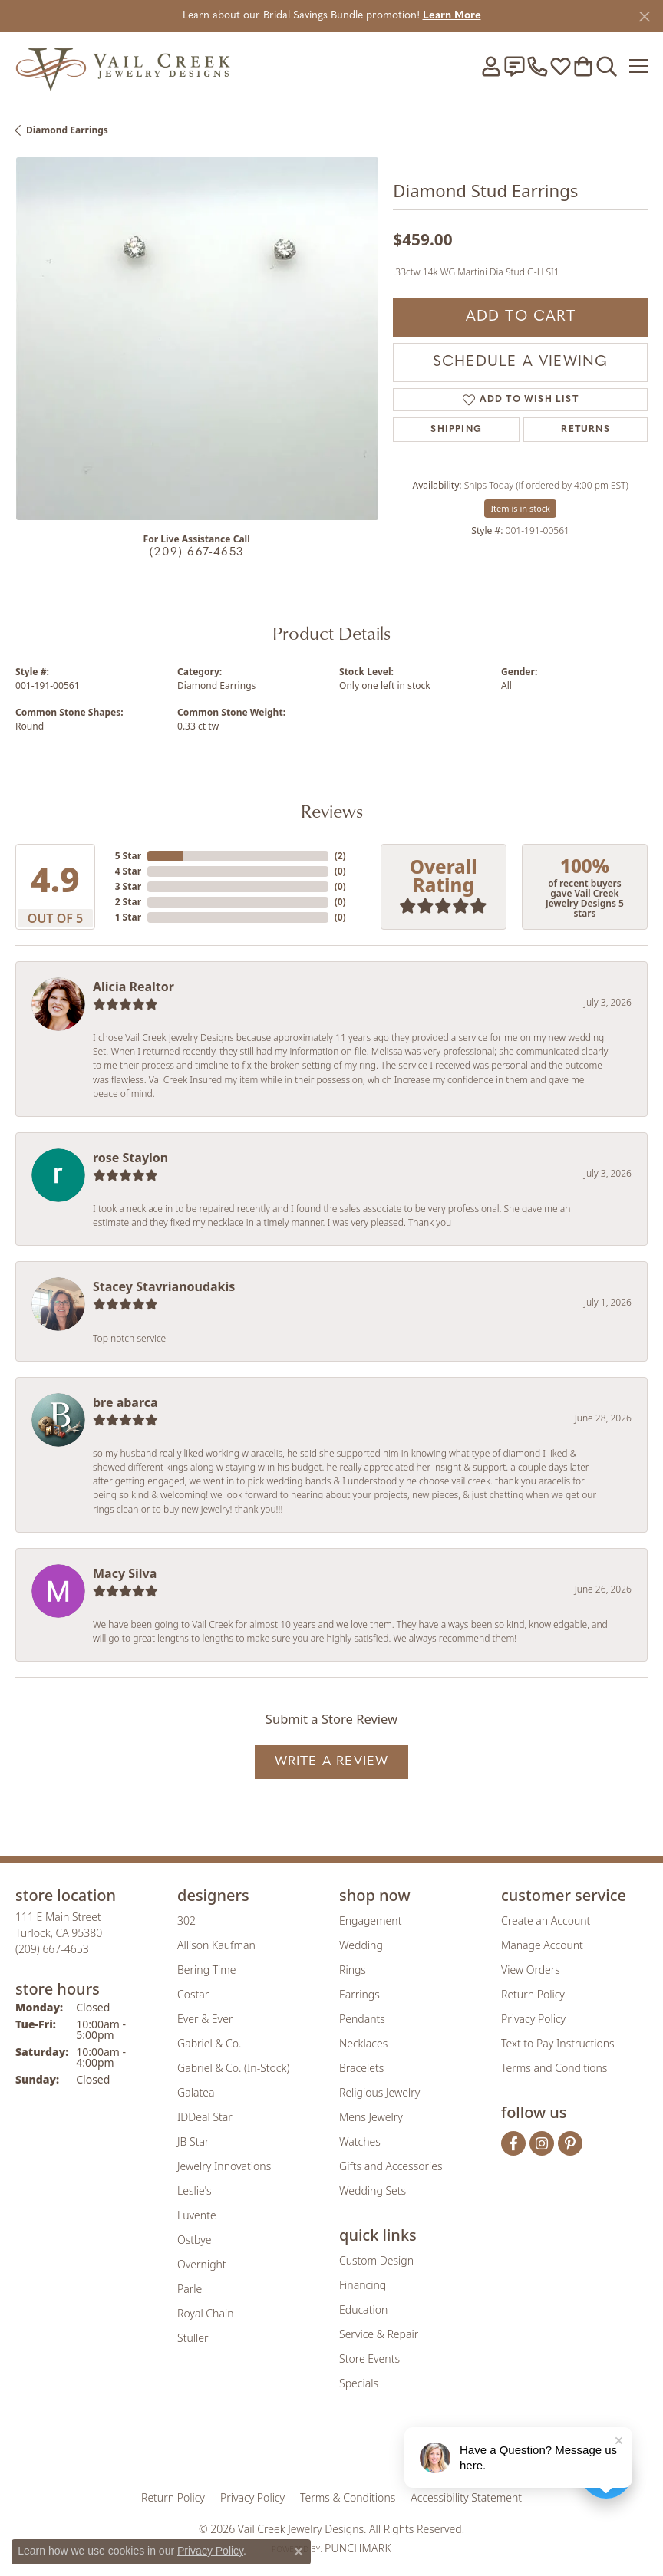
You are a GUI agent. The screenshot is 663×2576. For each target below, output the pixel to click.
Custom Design (376, 2260)
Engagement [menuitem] (370, 1920)
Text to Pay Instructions (558, 2043)
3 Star (128, 886)
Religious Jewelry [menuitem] (379, 2092)
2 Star (128, 901)
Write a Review (332, 1761)
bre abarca (125, 1402)
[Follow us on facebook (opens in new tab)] (513, 2143)
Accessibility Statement (466, 2497)
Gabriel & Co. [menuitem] (209, 2043)
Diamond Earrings (67, 130)
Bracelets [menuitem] (361, 2067)
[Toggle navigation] (638, 66)
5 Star (128, 855)
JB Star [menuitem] (193, 2141)
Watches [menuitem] (360, 2141)
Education (363, 2309)
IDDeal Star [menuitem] (205, 2117)
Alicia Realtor (133, 986)
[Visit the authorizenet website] (375, 2449)
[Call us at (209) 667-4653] (52, 1949)
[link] (514, 66)
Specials (358, 2383)
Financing (362, 2285)
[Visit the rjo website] (334, 2449)
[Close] (644, 16)
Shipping (456, 429)
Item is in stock (520, 508)
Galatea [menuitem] (195, 2092)
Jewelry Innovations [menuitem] (224, 2166)
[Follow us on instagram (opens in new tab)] (541, 2143)
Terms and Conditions (554, 2067)
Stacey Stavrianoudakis (164, 1286)
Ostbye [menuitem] (194, 2239)
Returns (585, 429)
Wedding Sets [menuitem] (372, 2190)
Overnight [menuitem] (201, 2264)
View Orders (530, 1969)
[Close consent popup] (298, 2551)
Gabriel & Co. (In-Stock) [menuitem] (233, 2067)
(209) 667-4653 (196, 552)
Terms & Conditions (347, 2497)
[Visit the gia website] (247, 2449)
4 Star (128, 871)
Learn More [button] (452, 15)
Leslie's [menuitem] (194, 2190)
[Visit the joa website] (294, 2449)
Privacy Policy (533, 2018)
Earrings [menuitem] (359, 1994)
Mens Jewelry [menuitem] (371, 2117)
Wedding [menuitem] (361, 1945)
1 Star (128, 917)
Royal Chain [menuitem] (205, 2313)
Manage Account (542, 1945)
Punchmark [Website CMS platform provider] (358, 2548)
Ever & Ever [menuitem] (205, 2018)
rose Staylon (130, 1157)
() (340, 855)
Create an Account (545, 1920)
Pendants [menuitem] (362, 2018)
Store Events (369, 2358)
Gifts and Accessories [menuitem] (391, 2166)
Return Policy (533, 1994)
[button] (491, 66)
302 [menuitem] (186, 1920)
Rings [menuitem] (352, 1969)
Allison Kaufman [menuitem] (216, 1945)
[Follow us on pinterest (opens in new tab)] (570, 2143)
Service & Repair (378, 2334)
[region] (196, 338)
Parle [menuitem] (189, 2288)
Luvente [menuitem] (196, 2215)
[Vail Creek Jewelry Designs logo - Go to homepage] (123, 65)
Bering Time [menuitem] (206, 1969)
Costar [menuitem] (193, 1994)
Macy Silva (125, 1573)
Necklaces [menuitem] (363, 2043)
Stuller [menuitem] (192, 2338)
